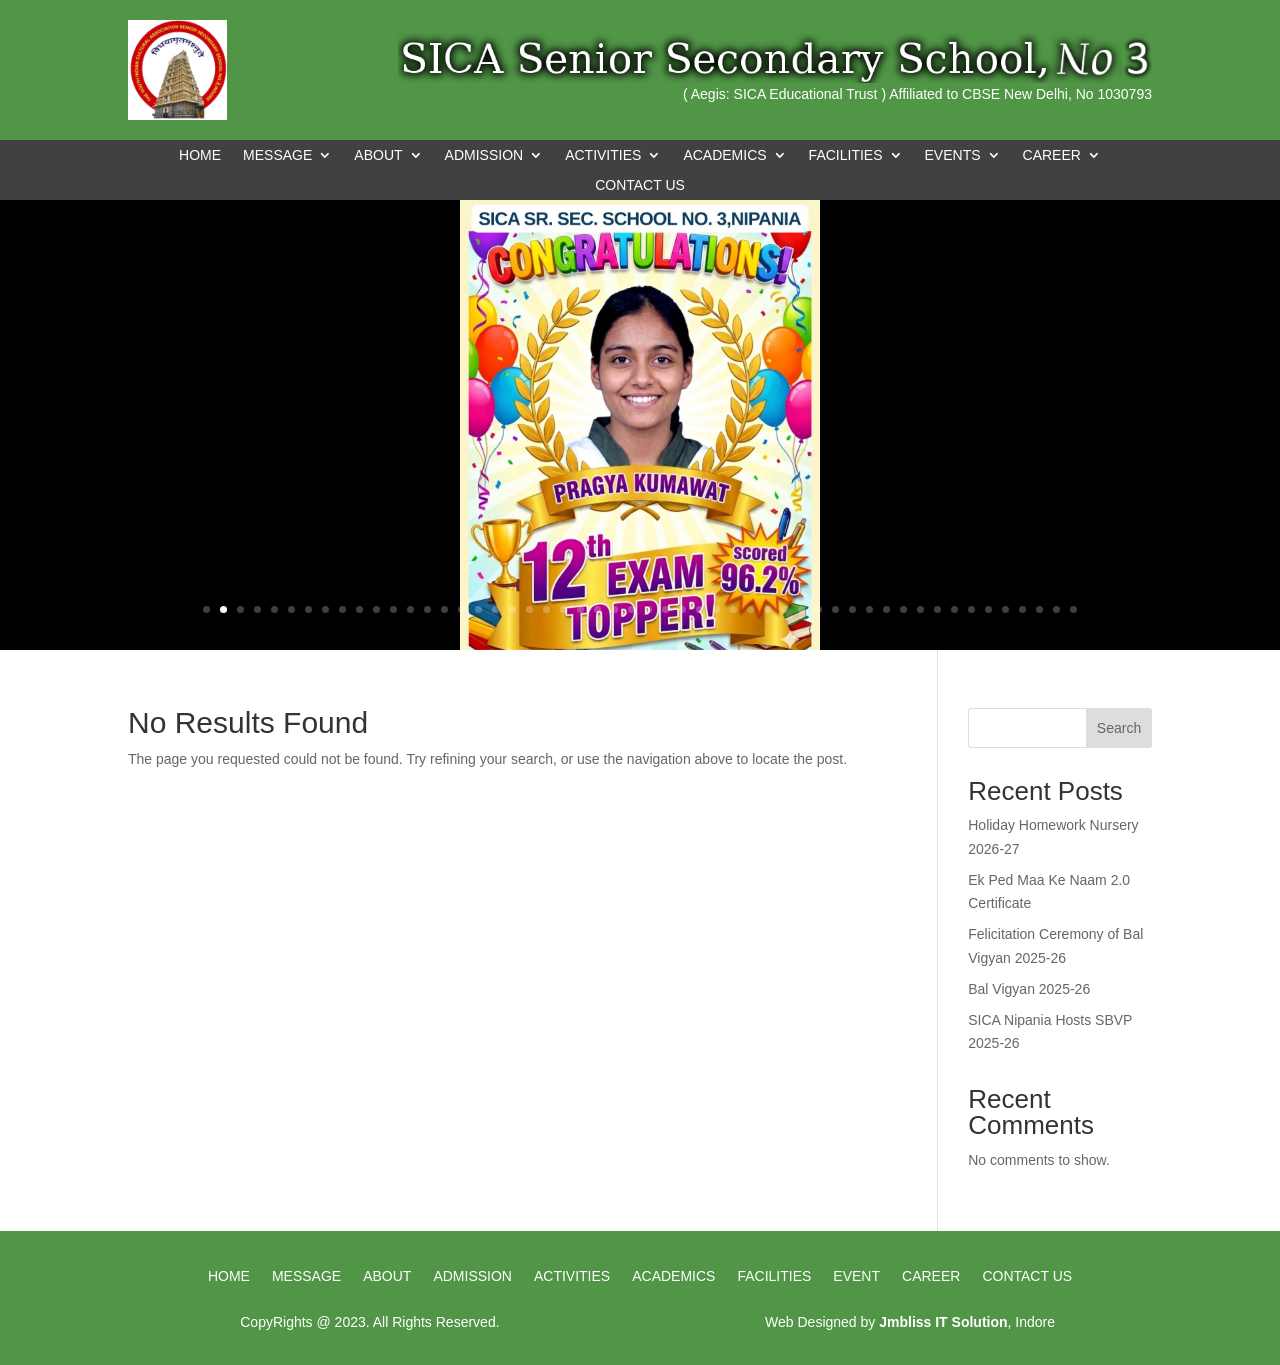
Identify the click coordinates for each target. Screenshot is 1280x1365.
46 (971, 609)
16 (461, 609)
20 (529, 609)
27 (648, 609)
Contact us (1027, 1276)
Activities (572, 1276)
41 (886, 609)
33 (750, 609)
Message (306, 1276)
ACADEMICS (724, 155)
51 (1056, 609)
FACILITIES (846, 155)
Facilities (774, 1276)
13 (410, 609)
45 (954, 609)
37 (818, 609)
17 (478, 609)
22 (563, 609)
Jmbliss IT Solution (943, 1322)
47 (988, 609)
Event (856, 1276)
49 (1022, 609)
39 (852, 609)
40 (869, 609)
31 (716, 609)
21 (546, 609)
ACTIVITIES (603, 155)
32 (733, 609)
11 (376, 609)
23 (580, 609)
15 (444, 609)
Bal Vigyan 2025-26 (1029, 989)
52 (1073, 609)
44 (937, 609)
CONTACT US (640, 185)
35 (784, 609)
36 (801, 609)
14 (427, 609)
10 (359, 609)
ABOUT (378, 155)
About (387, 1276)
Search (1119, 728)
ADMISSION (484, 155)
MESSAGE (277, 155)
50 (1039, 609)
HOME (229, 1276)
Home (200, 155)
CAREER (1052, 155)
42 (903, 609)
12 (393, 609)
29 (682, 609)
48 (1005, 609)
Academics (673, 1276)
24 (597, 609)
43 (920, 609)
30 (699, 609)
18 (495, 609)
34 (767, 609)
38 (835, 609)
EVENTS (953, 155)
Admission (472, 1276)
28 (665, 609)
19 (512, 609)
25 (614, 609)
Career (931, 1276)
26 (631, 609)
